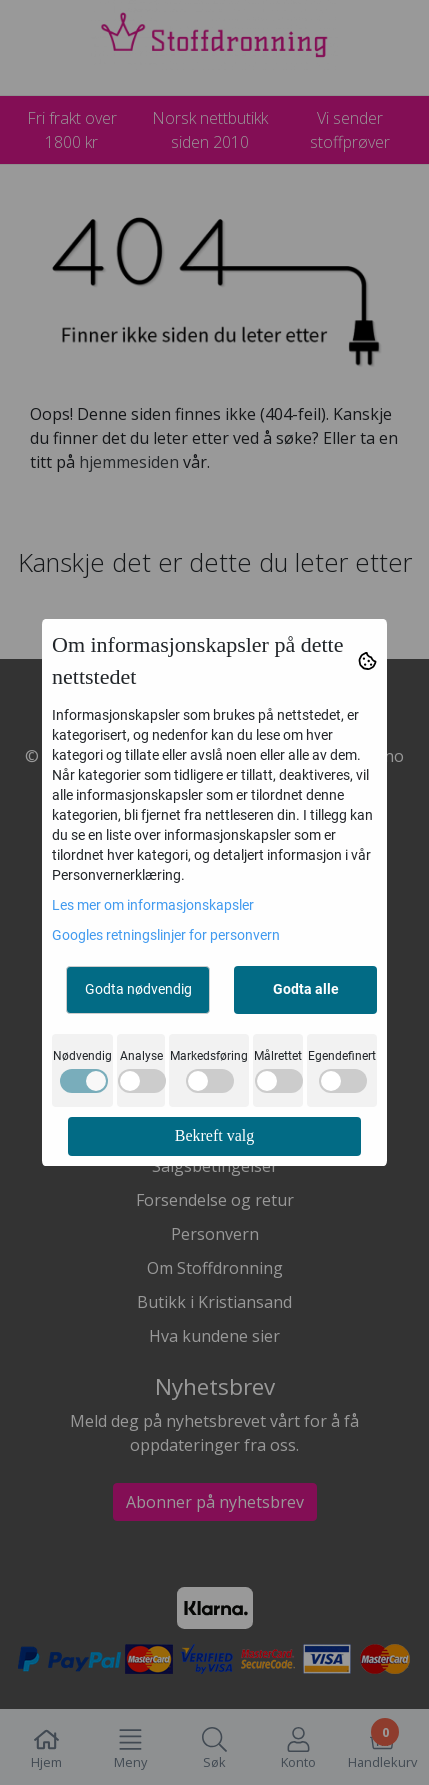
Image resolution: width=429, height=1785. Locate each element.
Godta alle (306, 989)
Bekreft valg (215, 1135)
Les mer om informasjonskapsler (153, 905)
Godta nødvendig (138, 989)
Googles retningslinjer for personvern (166, 935)
